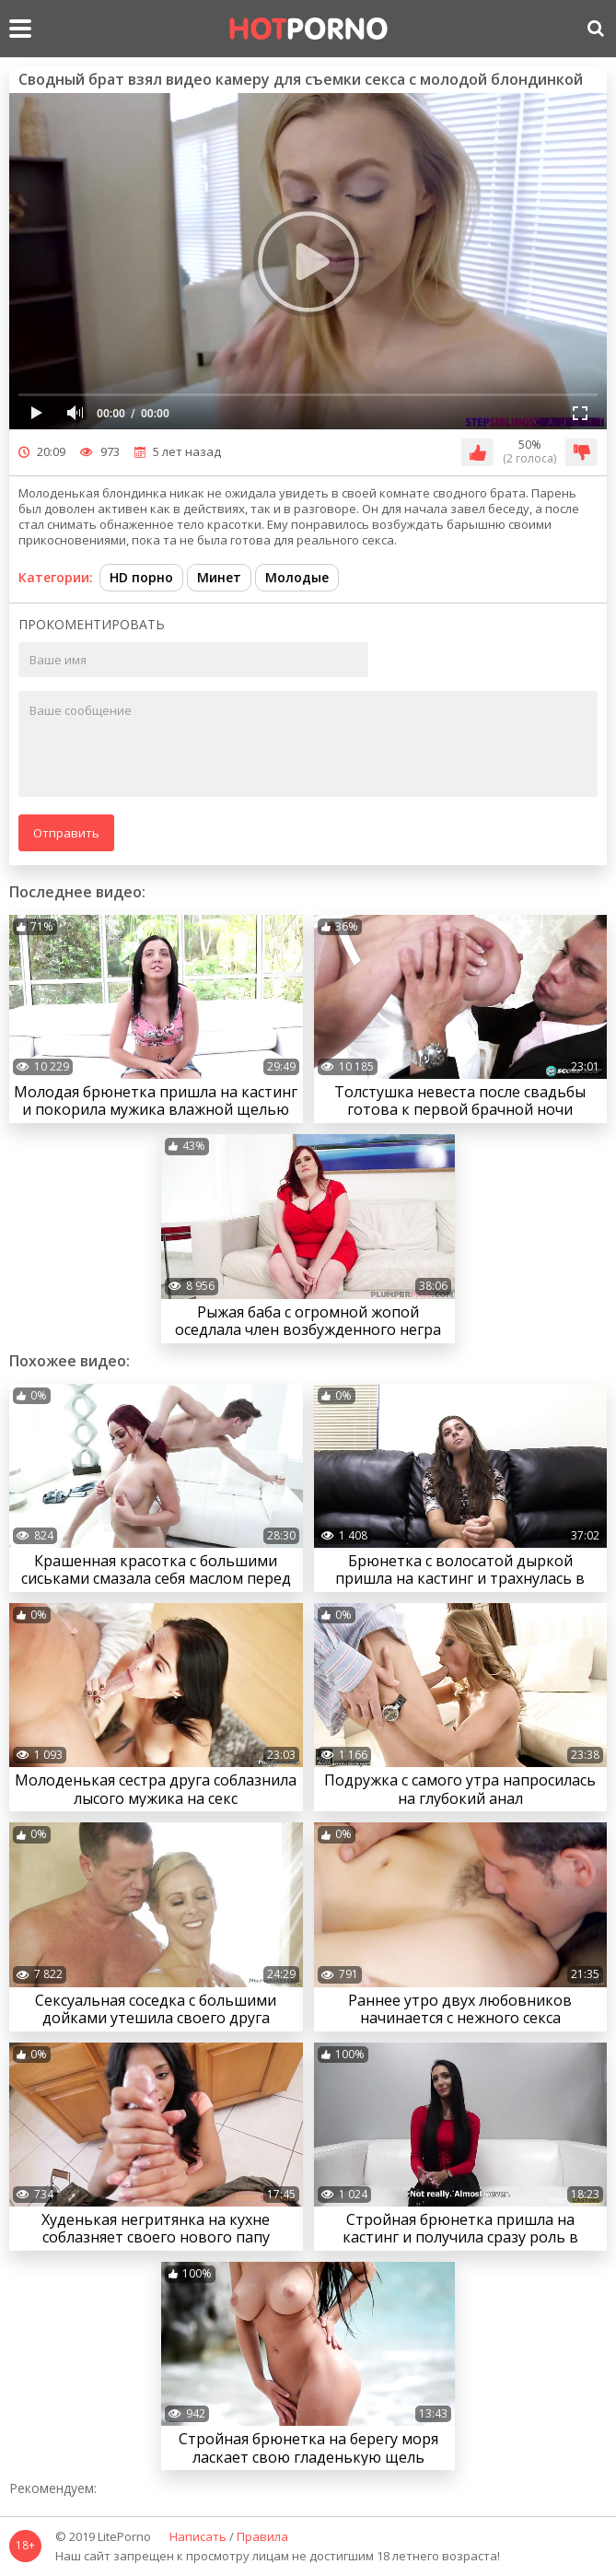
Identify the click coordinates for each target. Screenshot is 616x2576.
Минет (219, 577)
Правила (262, 2537)
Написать (198, 2537)
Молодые (297, 577)
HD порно (141, 577)
